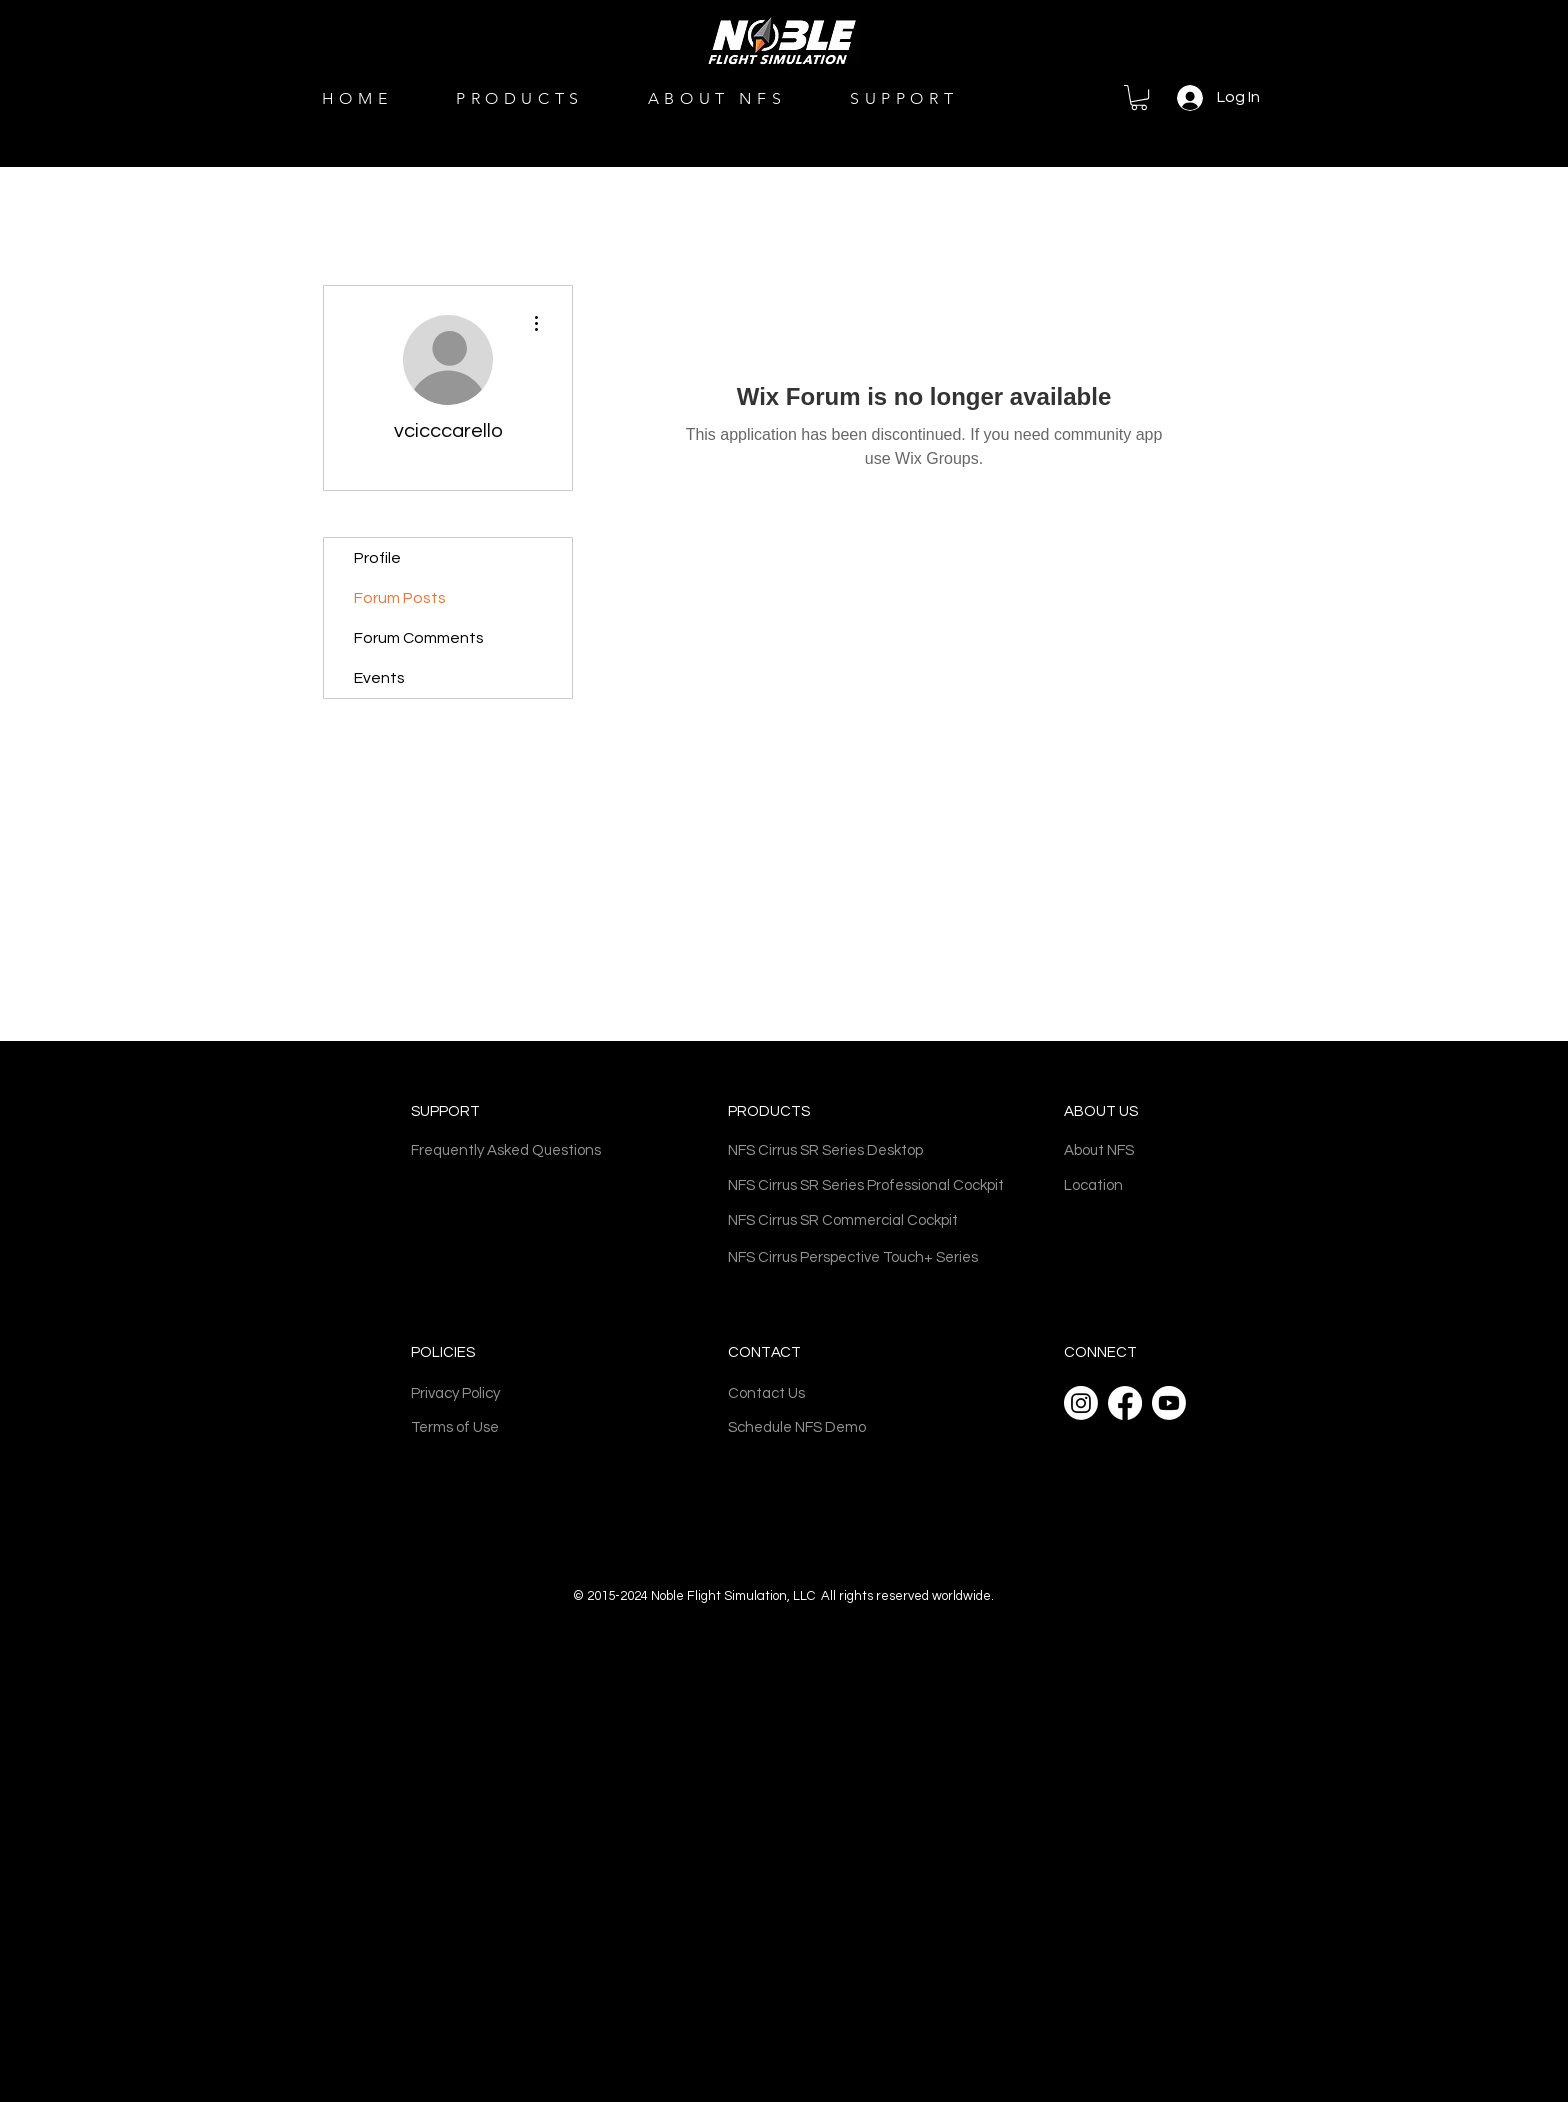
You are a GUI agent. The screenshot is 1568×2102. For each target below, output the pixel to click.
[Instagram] (1081, 1403)
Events (379, 678)
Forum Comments (419, 638)
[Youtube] (1169, 1403)
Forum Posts (400, 598)
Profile (377, 558)
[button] (1139, 97)
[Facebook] (1125, 1403)
